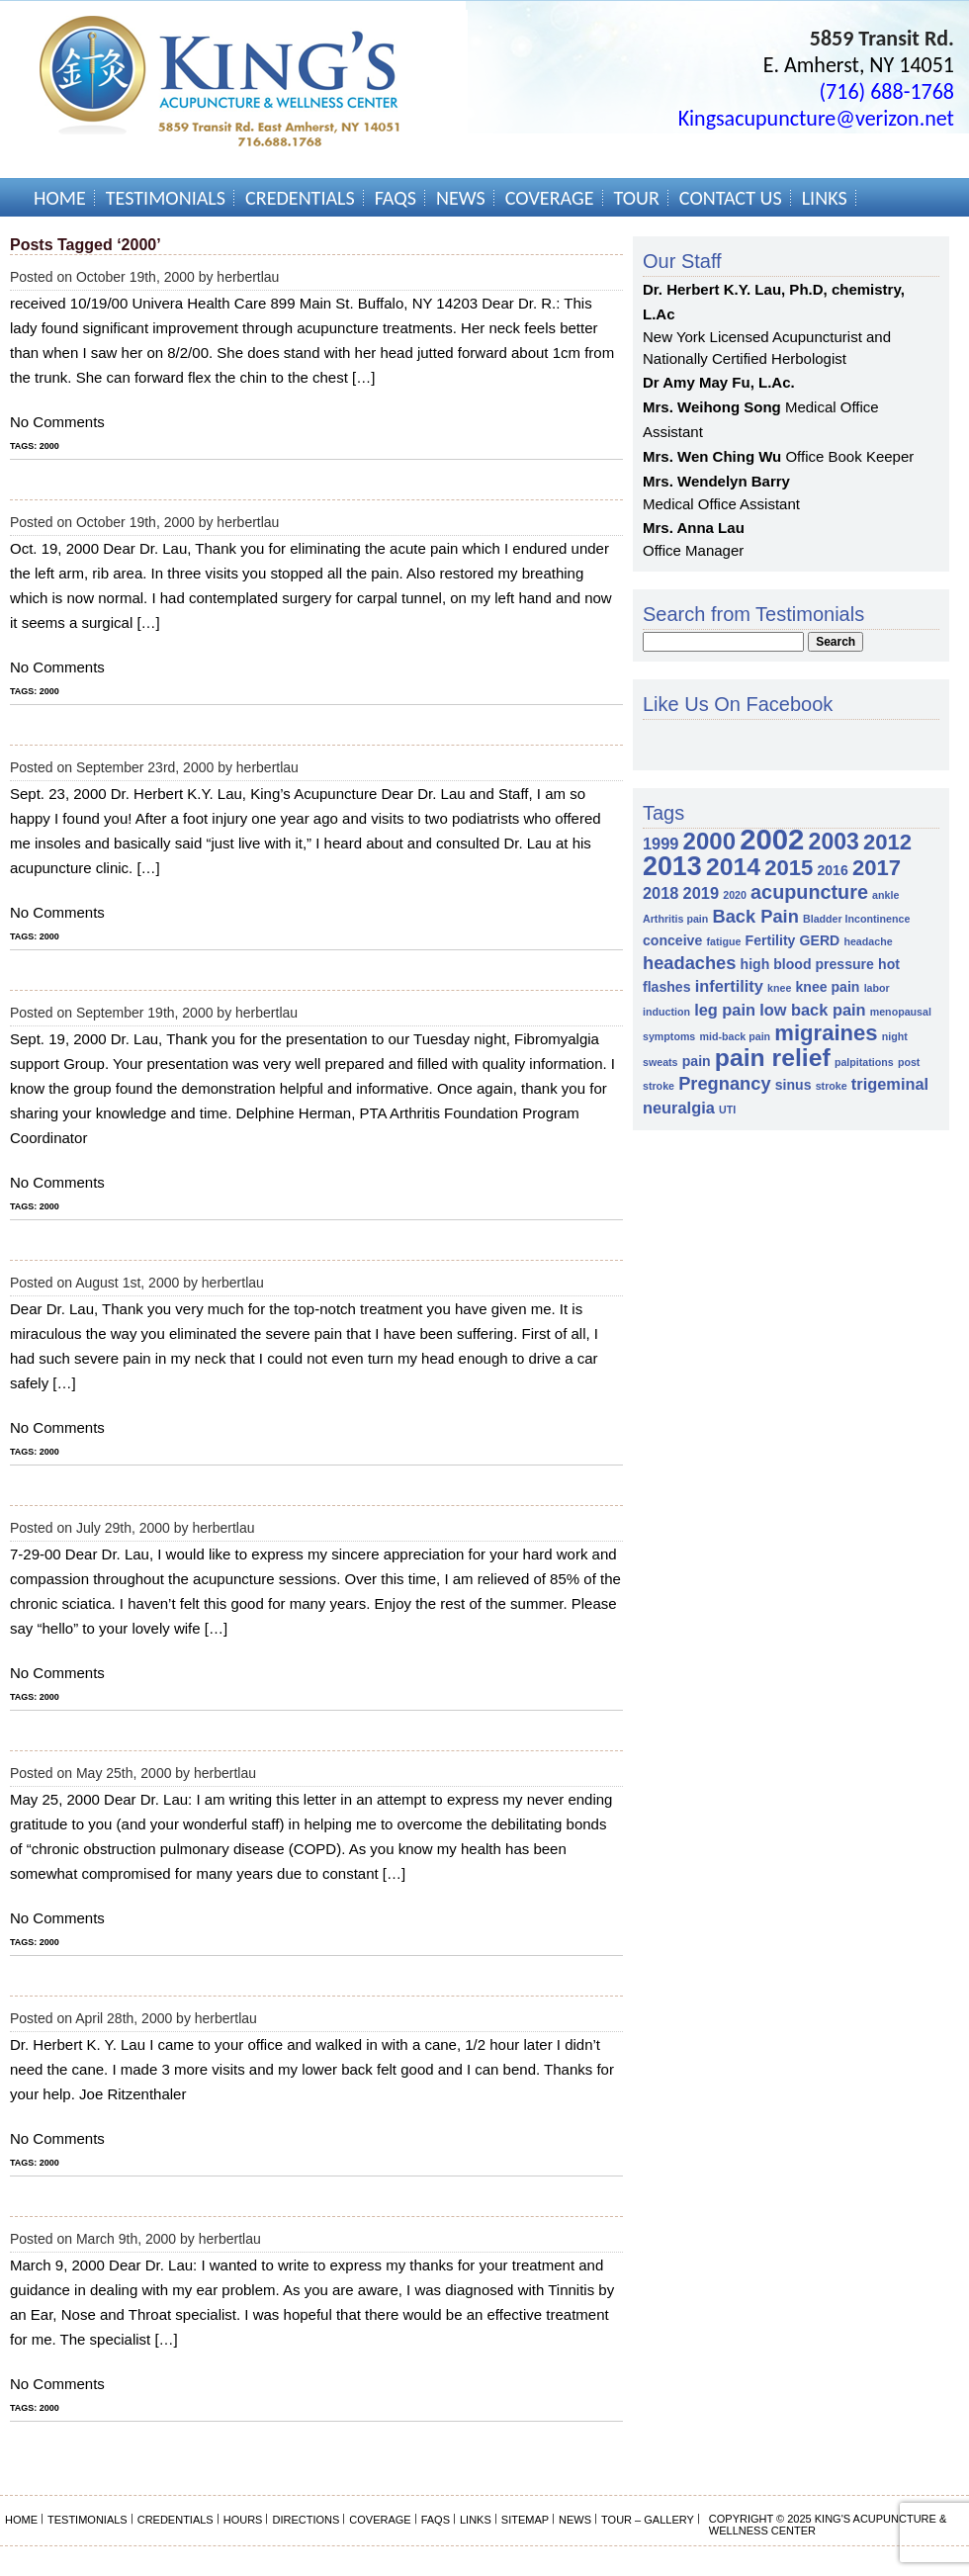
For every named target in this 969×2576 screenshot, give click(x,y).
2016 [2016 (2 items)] (832, 870)
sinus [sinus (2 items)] (793, 1085)
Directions (305, 2520)
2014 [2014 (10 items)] (733, 866)
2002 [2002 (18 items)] (772, 839)
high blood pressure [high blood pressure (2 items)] (807, 964)
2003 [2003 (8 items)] (834, 841)
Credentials (300, 198)
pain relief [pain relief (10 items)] (773, 1057)
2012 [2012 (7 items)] (887, 842)
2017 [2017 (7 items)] (876, 867)
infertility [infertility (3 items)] (729, 986)
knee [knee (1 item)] (779, 988)
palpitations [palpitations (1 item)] (864, 1062)
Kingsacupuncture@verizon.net (816, 118)
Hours (243, 2520)
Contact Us (730, 198)
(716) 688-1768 (886, 91)
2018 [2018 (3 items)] (660, 893)
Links (824, 198)
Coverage (549, 198)
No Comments (57, 421)
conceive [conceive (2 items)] (672, 940)
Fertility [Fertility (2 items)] (771, 940)
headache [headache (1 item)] (867, 941)
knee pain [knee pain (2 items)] (828, 987)
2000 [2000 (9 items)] (709, 841)
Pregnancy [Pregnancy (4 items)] (724, 1083)
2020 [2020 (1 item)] (735, 895)
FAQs (395, 198)
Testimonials (165, 198)
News (460, 198)
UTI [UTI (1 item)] (727, 1109)
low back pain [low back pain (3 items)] (812, 1010)
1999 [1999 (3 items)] (660, 843)
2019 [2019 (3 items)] (701, 893)
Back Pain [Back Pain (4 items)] (755, 916)
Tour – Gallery (647, 2520)
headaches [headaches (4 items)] (689, 962)
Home (60, 198)
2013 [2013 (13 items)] (672, 866)
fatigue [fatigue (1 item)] (723, 941)
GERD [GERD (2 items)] (820, 940)
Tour (637, 198)
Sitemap (525, 2520)
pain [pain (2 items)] (696, 1061)
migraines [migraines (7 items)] (825, 1033)
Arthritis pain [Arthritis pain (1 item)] (675, 919)
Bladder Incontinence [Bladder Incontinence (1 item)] (856, 919)
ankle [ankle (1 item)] (885, 895)
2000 (49, 446)
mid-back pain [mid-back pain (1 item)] (734, 1036)
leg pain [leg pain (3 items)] (724, 1010)
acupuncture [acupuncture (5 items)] (809, 892)
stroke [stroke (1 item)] (831, 1086)
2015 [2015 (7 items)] (788, 867)
